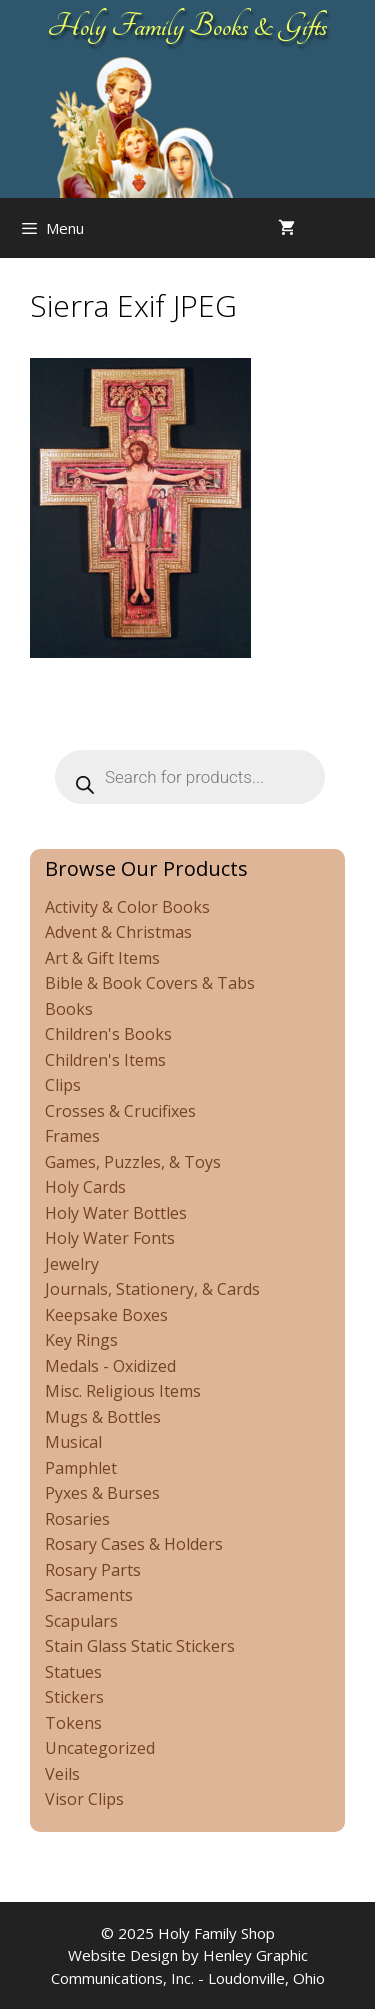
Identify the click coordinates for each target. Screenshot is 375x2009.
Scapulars (81, 1621)
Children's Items (105, 1060)
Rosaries (77, 1519)
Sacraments (89, 1595)
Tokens (73, 1723)
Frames (72, 1136)
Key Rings (81, 1340)
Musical (73, 1442)
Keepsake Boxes (106, 1315)
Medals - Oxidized (110, 1366)
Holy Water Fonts (110, 1238)
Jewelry (72, 1264)
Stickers (74, 1697)
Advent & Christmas (118, 932)
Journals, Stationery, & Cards (152, 1289)
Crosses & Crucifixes (120, 1111)
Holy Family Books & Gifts (187, 26)
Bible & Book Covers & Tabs (150, 983)
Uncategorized (100, 1748)
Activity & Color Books (127, 907)
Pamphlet (81, 1468)
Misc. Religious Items (123, 1391)
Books (69, 1009)
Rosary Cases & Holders (134, 1544)
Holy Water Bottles (116, 1213)
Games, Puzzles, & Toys (133, 1162)
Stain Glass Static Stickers (140, 1646)
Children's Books (108, 1034)
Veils (62, 1774)
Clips (63, 1085)
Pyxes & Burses (102, 1493)
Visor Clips (84, 1799)
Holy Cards (85, 1187)
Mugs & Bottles (103, 1417)
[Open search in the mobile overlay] (355, 228)
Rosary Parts (93, 1570)
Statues (73, 1672)
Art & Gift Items (102, 958)
